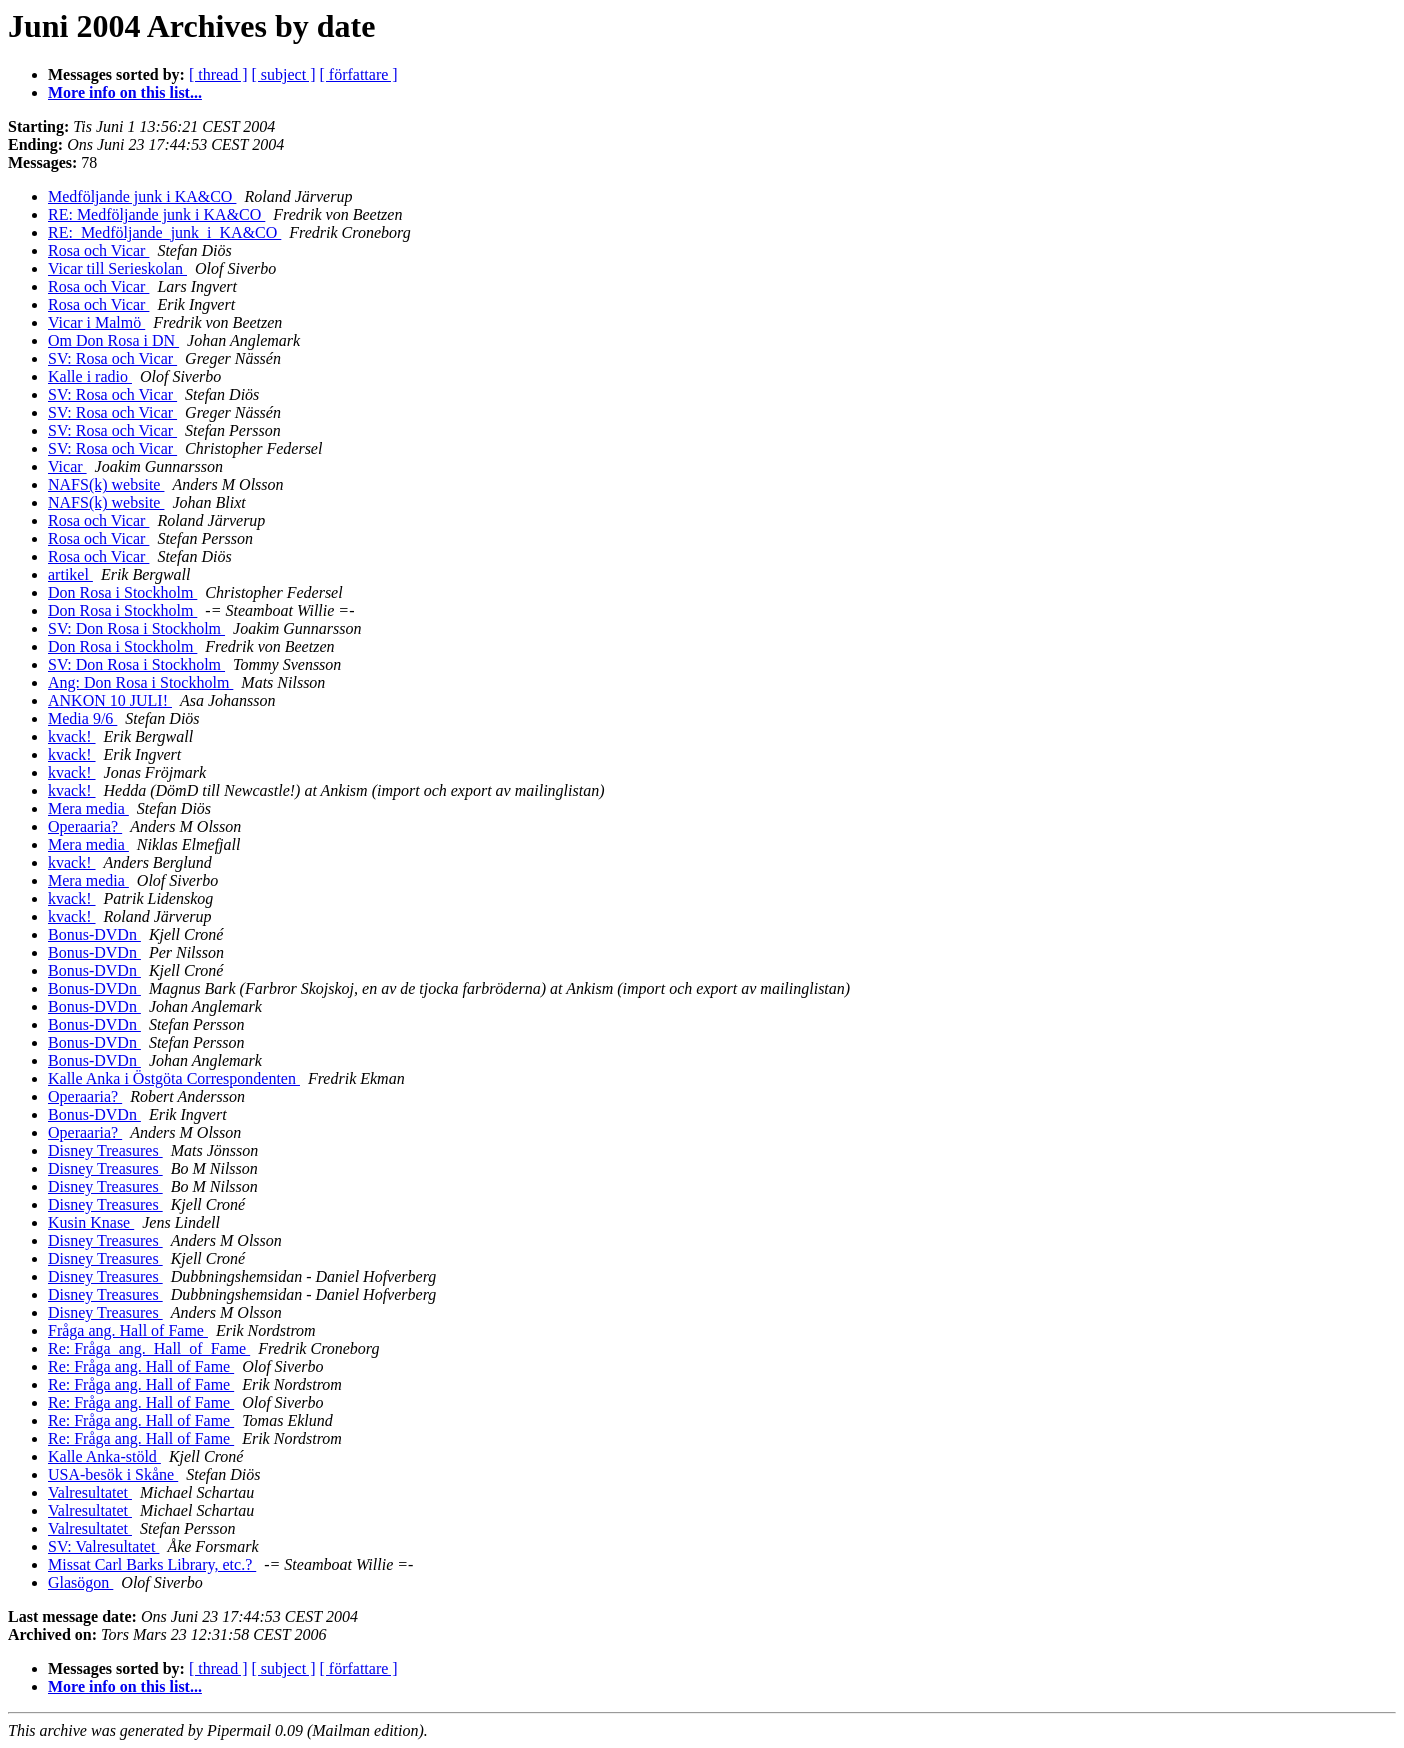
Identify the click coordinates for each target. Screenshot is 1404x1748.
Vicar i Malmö (96, 322)
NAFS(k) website (106, 484)
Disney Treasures (105, 1150)
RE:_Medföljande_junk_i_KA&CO (164, 232)
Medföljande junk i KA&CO (142, 196)
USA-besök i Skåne (113, 1474)
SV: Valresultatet (103, 1546)
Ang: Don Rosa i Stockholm (140, 682)
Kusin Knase (91, 1222)
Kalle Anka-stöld (104, 1456)
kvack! (72, 736)
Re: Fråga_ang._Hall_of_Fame (149, 1348)
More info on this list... (125, 92)
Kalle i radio (90, 376)
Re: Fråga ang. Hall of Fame (141, 1366)
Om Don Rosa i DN (113, 340)
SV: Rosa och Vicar (112, 358)
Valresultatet (90, 1492)
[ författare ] (359, 74)
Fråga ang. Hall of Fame (128, 1330)
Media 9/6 (82, 718)
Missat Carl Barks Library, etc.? (152, 1564)
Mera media (88, 808)
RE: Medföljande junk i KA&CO (156, 214)
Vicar (67, 466)
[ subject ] (284, 74)
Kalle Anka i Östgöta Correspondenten (174, 1078)
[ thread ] (218, 74)
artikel (70, 574)
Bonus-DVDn (94, 934)
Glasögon (80, 1582)
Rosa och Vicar (98, 250)
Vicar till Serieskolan (117, 268)
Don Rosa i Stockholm (122, 592)
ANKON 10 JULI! (110, 700)
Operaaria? (85, 826)
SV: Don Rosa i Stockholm (136, 628)
